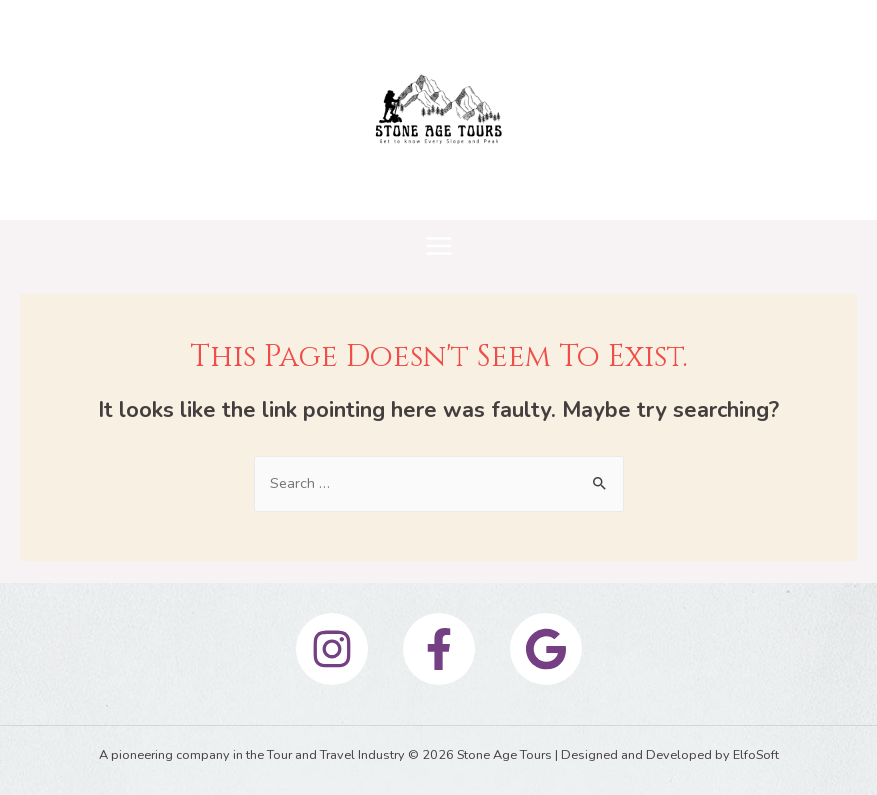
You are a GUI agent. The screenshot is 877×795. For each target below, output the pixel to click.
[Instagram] (332, 649)
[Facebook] (439, 649)
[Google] (546, 649)
